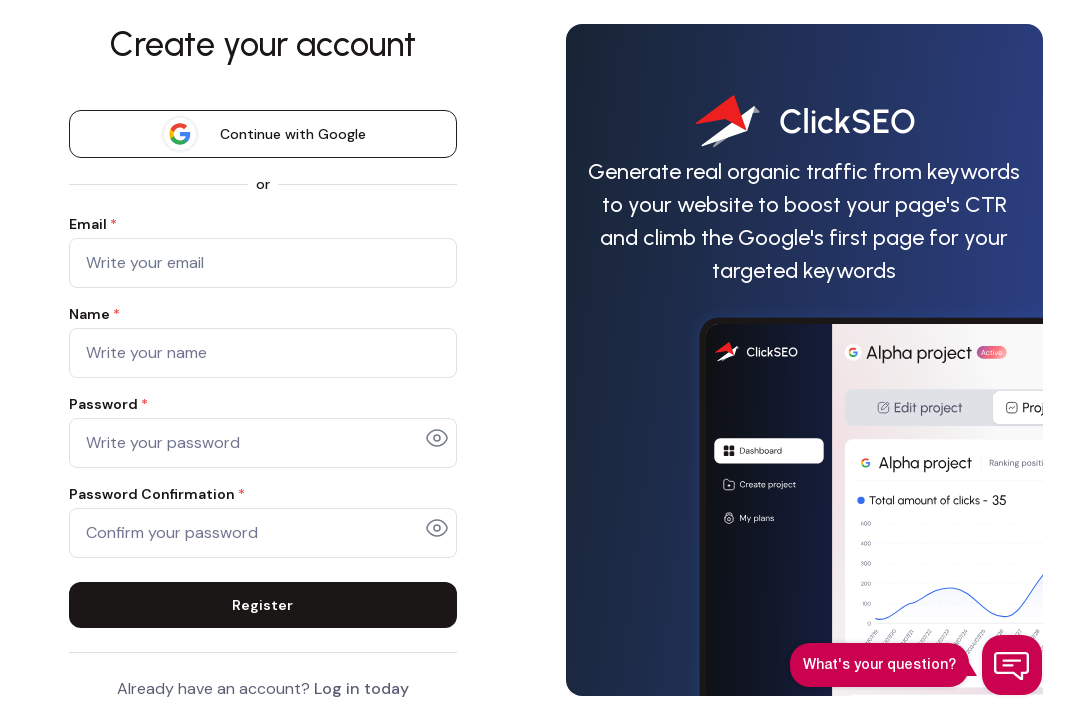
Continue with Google (263, 134)
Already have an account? (263, 688)
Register (262, 605)
